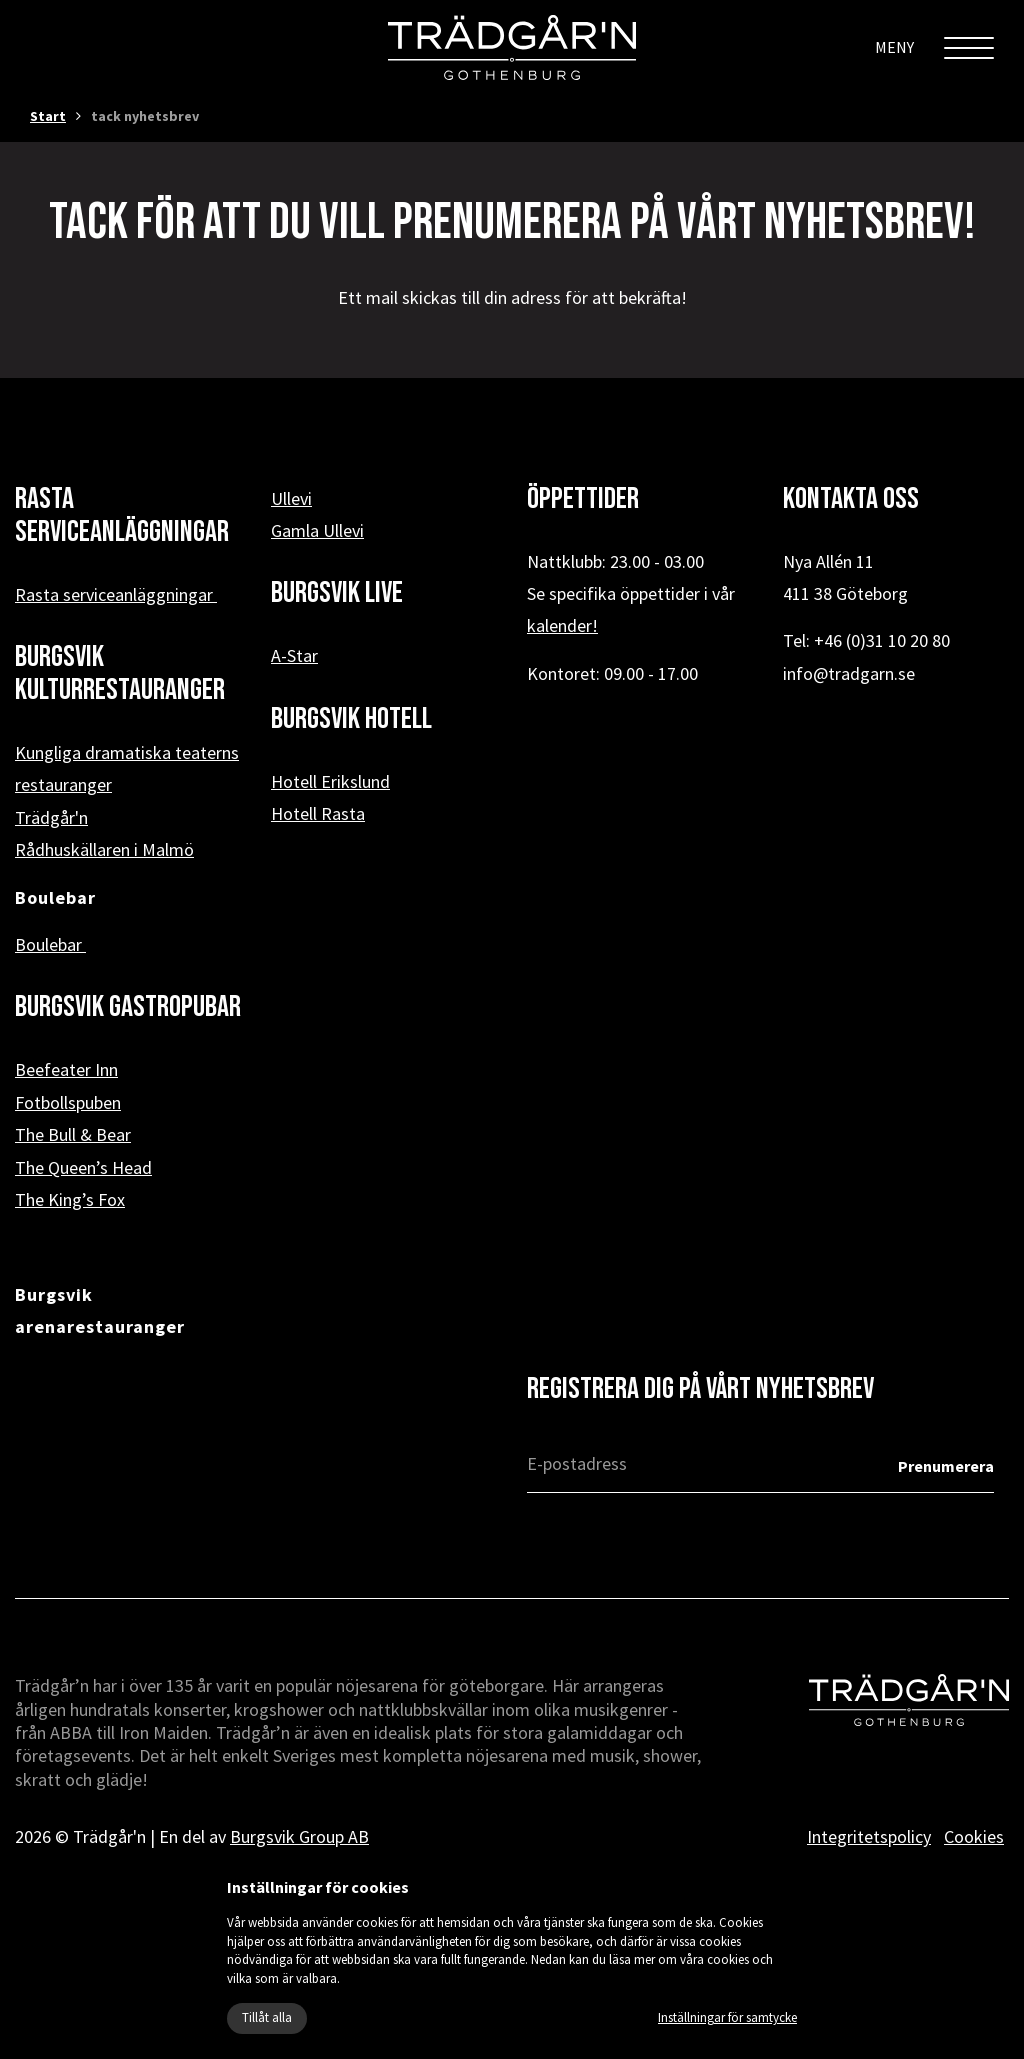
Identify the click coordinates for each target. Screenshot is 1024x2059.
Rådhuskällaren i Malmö (104, 849)
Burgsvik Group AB (299, 1836)
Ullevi (291, 498)
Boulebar (50, 944)
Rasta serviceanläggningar (116, 594)
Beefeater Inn (66, 1069)
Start (48, 116)
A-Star (294, 655)
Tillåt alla (267, 2017)
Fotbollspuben (68, 1102)
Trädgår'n (51, 817)
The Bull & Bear (73, 1134)
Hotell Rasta (318, 813)
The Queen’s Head (83, 1167)
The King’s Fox (70, 1199)
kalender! (562, 625)
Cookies (974, 1836)
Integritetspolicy (869, 1836)
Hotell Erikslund (330, 781)
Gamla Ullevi (317, 530)
